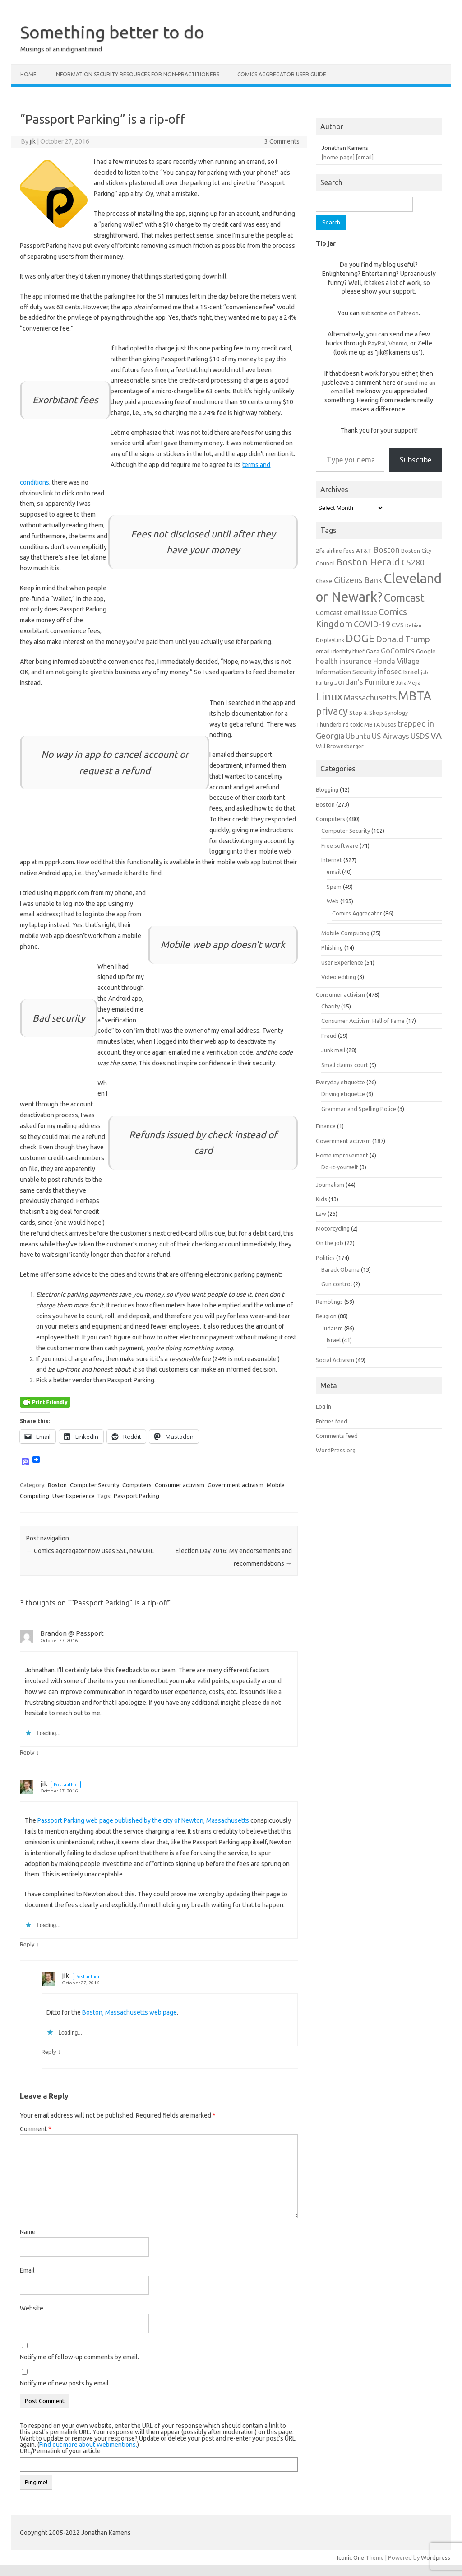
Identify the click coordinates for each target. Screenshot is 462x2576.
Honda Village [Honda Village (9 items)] (396, 661)
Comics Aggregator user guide (281, 74)
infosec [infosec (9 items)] (390, 671)
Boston (57, 1485)
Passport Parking (136, 1496)
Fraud (329, 1035)
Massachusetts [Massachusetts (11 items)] (370, 697)
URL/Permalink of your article (60, 2451)
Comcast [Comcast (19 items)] (404, 597)
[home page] (338, 157)
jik (33, 141)
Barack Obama (340, 1269)
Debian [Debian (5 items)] (413, 625)
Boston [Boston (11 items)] (386, 549)
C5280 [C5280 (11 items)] (413, 562)
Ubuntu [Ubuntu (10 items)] (358, 736)
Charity (330, 1006)
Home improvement (342, 1155)
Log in (323, 1406)
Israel (334, 1340)
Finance (326, 1126)
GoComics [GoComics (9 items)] (398, 651)
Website (31, 2308)
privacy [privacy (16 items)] (332, 711)
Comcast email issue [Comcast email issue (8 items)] (346, 612)
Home (28, 74)
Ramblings (329, 1301)
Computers (137, 1485)
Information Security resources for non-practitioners (137, 74)
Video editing (338, 977)
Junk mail (333, 1050)
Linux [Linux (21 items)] (329, 696)
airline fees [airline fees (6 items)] (340, 550)
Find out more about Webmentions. (88, 2444)
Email (27, 2270)
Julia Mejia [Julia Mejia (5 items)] (408, 683)
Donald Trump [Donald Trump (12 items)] (403, 639)
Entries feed (331, 1421)
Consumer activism (179, 1485)
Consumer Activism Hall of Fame (363, 1020)
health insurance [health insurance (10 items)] (344, 661)
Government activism (235, 1485)
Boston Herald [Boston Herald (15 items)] (368, 561)
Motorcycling (333, 1228)
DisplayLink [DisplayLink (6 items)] (330, 640)
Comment (35, 2129)
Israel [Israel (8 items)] (411, 672)
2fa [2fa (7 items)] (320, 550)
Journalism (330, 1184)
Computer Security (94, 1485)
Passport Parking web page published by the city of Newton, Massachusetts (143, 1820)
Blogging (327, 789)
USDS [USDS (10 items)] (420, 736)
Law (321, 1213)
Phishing (332, 947)
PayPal (377, 343)
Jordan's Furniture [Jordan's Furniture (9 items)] (364, 682)
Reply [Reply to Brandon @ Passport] (27, 1752)
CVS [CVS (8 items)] (398, 625)
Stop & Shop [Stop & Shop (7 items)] (366, 712)
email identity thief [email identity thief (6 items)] (340, 651)
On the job (329, 1243)
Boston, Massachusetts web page (129, 2012)
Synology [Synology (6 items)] (396, 712)
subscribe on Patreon (390, 313)
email (334, 871)
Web (333, 901)
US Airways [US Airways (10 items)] (390, 736)
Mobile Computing (345, 933)
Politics (325, 1258)
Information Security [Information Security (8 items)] (346, 672)
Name (28, 2231)
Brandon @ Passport (72, 1633)
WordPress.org (336, 1450)
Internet (331, 860)
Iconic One (350, 2557)
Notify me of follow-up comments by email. (79, 2357)
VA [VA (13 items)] (436, 736)
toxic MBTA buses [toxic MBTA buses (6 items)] (373, 724)
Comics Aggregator (357, 913)
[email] (365, 157)
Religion (326, 1316)
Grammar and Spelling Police (358, 1109)
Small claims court (344, 1065)
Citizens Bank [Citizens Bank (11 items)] (358, 579)
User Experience (73, 1496)
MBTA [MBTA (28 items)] (414, 696)
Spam (334, 886)
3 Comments (282, 141)
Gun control (336, 1284)
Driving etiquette (343, 1094)
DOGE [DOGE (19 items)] (360, 638)
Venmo (397, 343)
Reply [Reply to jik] (27, 1944)
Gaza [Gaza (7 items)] (372, 651)
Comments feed (337, 1436)
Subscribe (415, 460)
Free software (339, 845)
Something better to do (112, 32)
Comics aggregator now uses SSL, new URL (90, 1550)
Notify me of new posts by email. (65, 2383)
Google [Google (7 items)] (426, 651)
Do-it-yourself (339, 1167)
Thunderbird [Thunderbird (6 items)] (332, 724)
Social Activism (335, 1360)
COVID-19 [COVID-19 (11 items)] (372, 624)
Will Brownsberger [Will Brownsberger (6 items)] (340, 746)
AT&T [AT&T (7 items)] (364, 550)
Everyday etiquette (340, 1082)
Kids (321, 1199)
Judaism (332, 1328)
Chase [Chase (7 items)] (324, 580)
